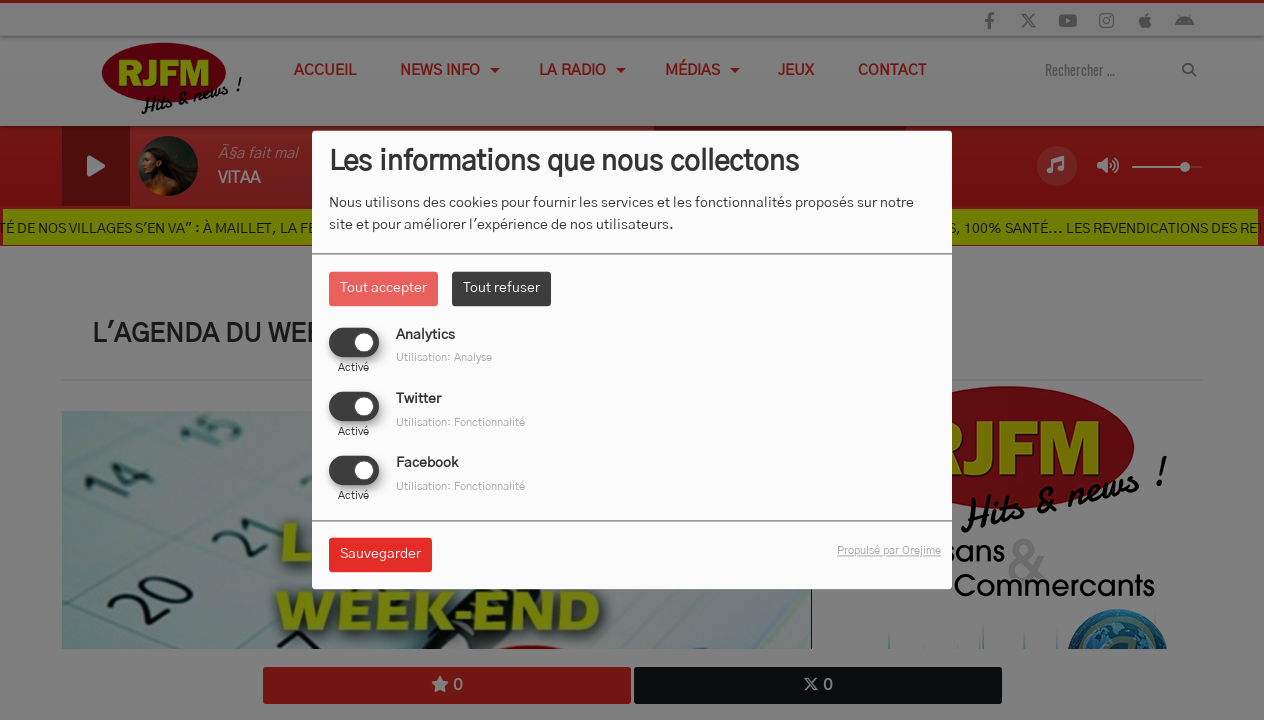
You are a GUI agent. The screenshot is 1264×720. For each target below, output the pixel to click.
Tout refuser (501, 288)
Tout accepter (383, 288)
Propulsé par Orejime (889, 551)
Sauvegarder (380, 555)
